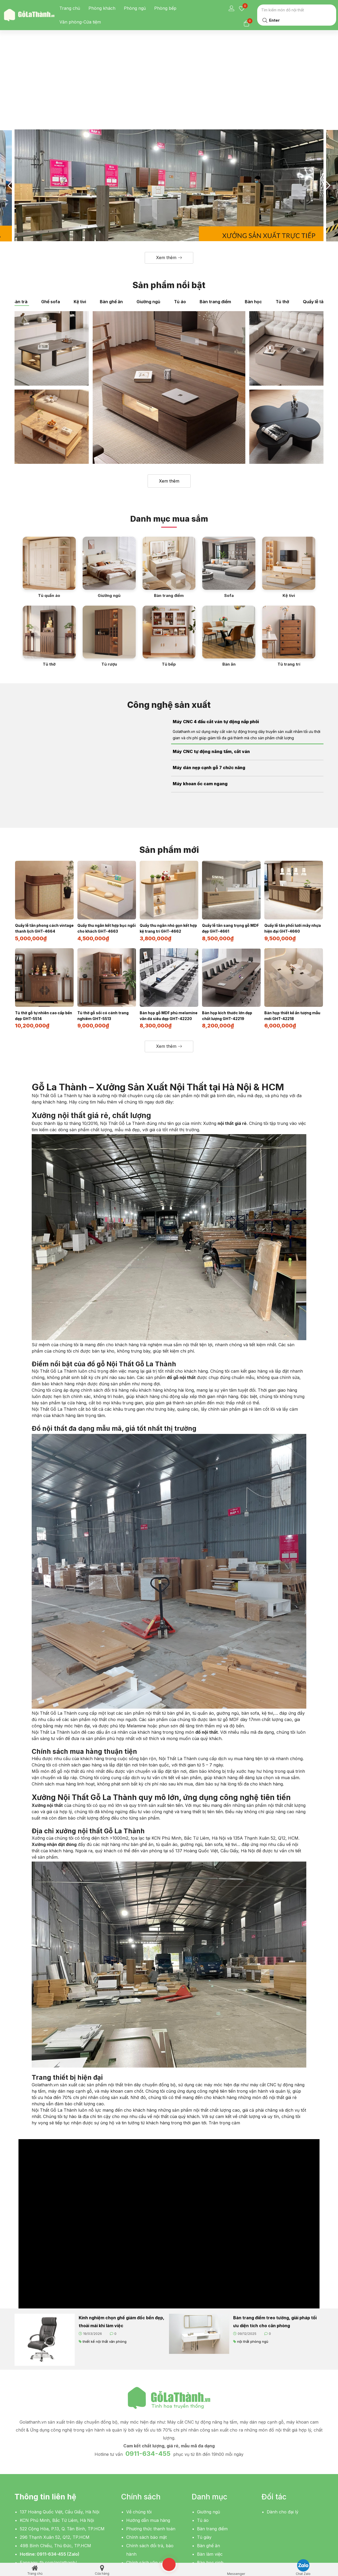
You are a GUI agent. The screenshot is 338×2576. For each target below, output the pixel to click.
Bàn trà (19, 218)
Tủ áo (180, 218)
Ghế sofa (50, 218)
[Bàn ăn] (228, 554)
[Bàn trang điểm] (169, 485)
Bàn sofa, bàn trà (214, 2495)
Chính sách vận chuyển (150, 2478)
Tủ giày (204, 2453)
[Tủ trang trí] (288, 554)
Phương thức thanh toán (150, 2445)
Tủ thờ (282, 218)
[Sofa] (228, 485)
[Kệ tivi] (288, 485)
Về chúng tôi (139, 2428)
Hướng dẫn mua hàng (148, 2436)
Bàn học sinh (210, 2478)
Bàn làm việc (210, 2470)
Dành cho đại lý (282, 2428)
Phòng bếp (165, 8)
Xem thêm (169, 398)
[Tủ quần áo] (49, 485)
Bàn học (253, 218)
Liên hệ (133, 2487)
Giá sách (205, 2504)
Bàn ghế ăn (111, 218)
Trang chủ (69, 8)
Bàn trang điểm (215, 218)
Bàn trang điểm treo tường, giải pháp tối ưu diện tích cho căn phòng (275, 2237)
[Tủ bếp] (169, 554)
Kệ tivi (80, 218)
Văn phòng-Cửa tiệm (80, 22)
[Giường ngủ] (109, 485)
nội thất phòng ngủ (252, 2257)
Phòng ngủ (135, 8)
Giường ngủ (148, 218)
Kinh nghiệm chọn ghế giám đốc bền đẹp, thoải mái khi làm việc (121, 2237)
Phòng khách (101, 8)
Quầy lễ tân (314, 218)
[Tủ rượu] (109, 554)
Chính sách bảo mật (146, 2453)
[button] (169, 175)
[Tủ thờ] (49, 554)
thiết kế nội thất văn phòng (104, 2257)
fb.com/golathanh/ (58, 2478)
